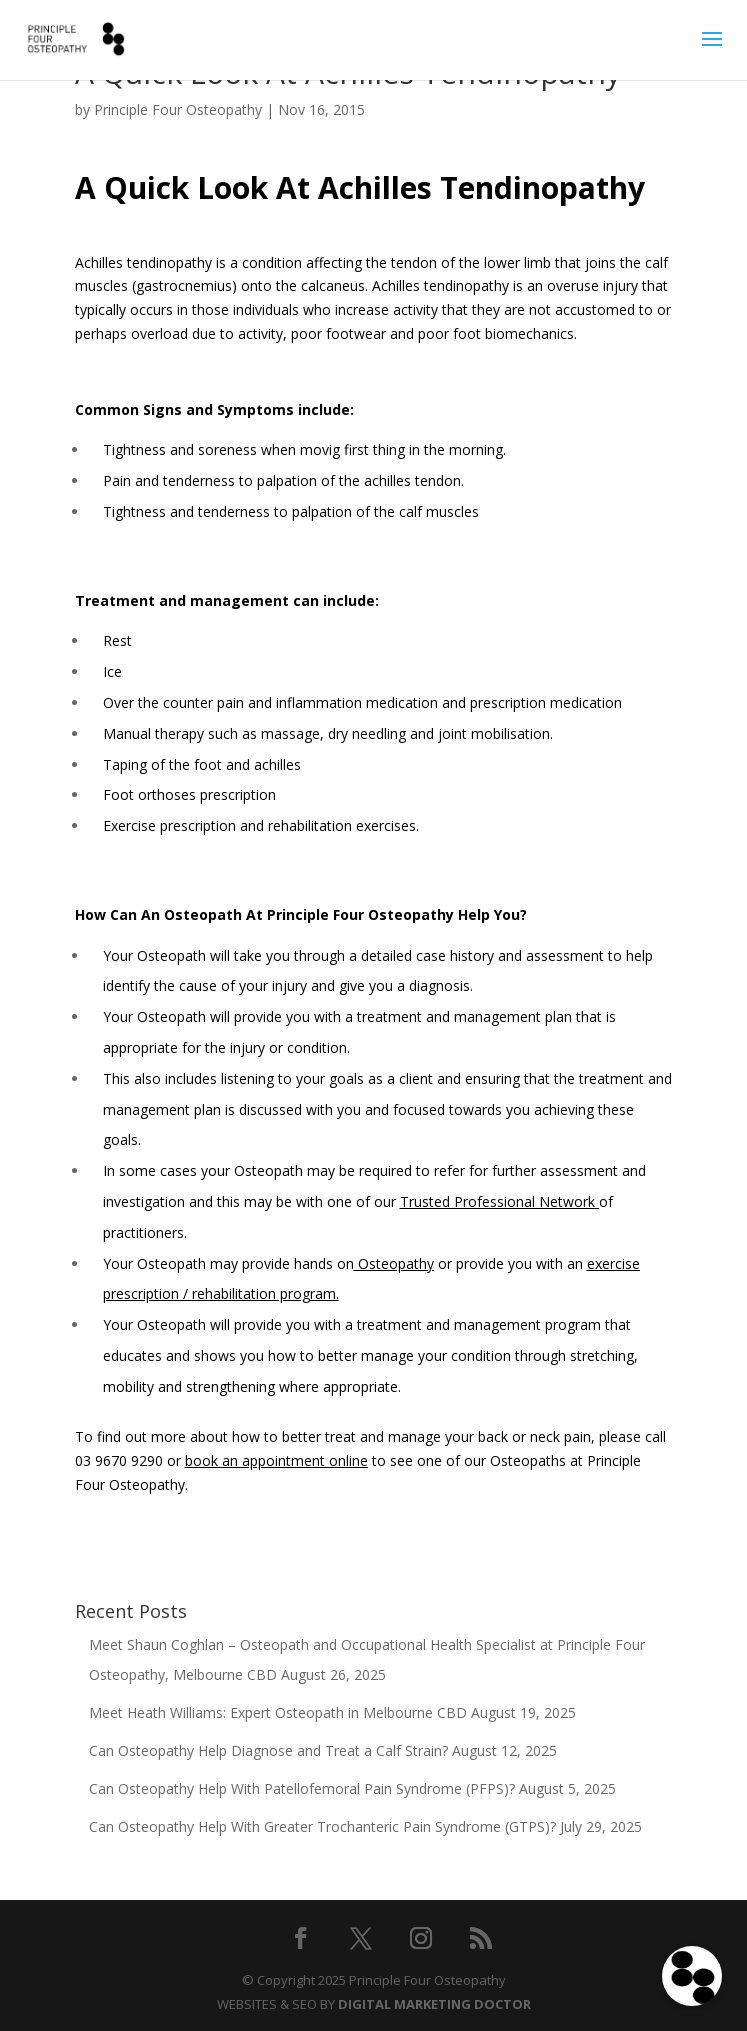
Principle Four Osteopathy (178, 109)
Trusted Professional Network (499, 1201)
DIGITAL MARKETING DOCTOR (434, 2004)
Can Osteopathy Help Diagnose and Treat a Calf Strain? (268, 1750)
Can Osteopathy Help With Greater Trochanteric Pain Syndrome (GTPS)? (322, 1826)
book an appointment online (276, 1460)
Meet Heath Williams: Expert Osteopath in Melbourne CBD (278, 1712)
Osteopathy (394, 1263)
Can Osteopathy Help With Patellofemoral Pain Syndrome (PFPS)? (302, 1788)
